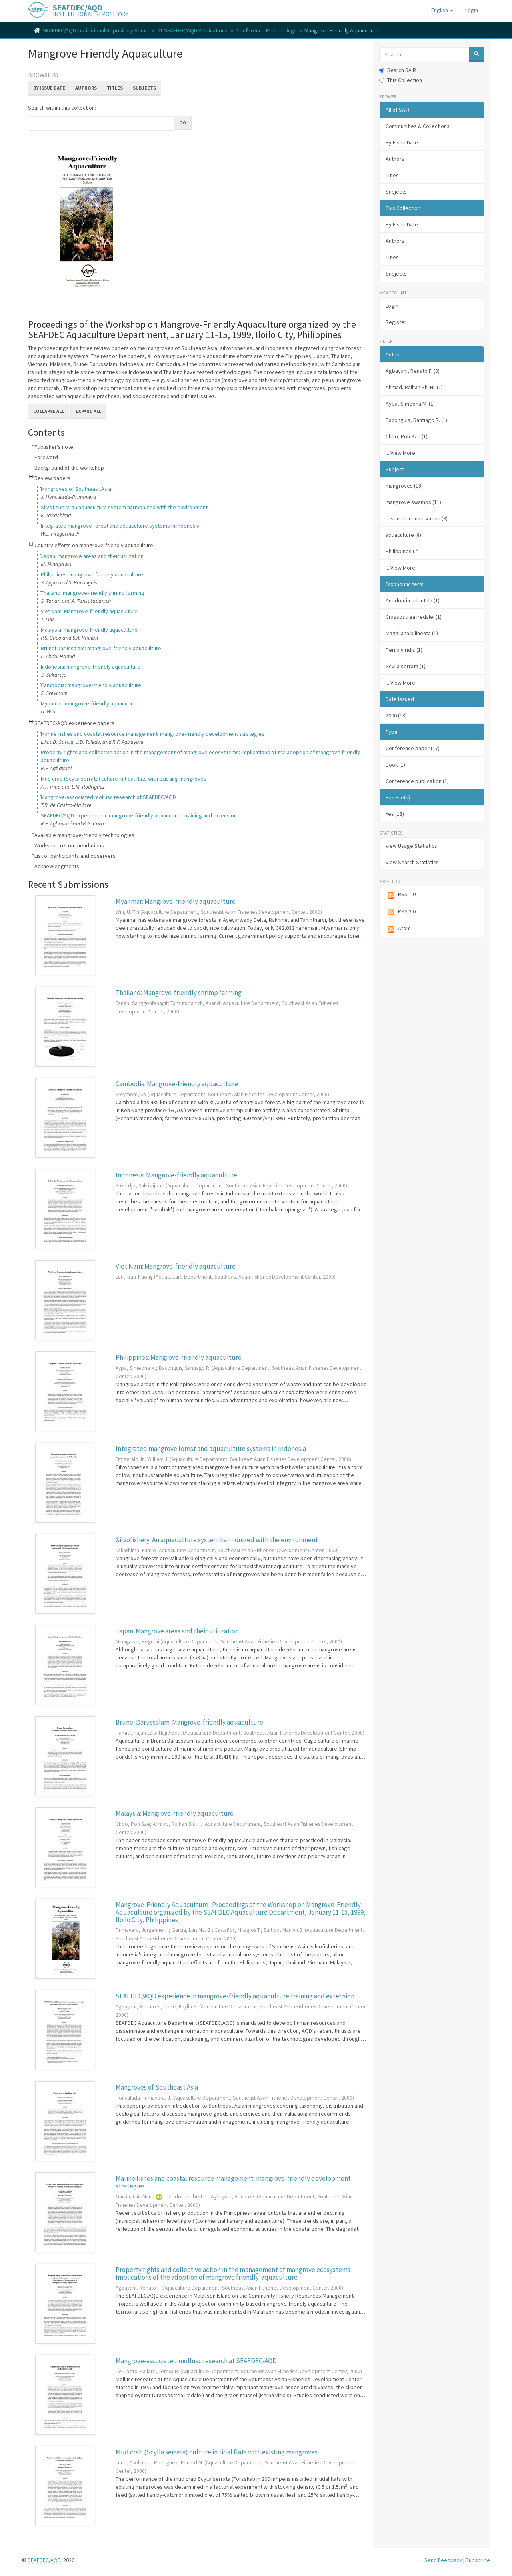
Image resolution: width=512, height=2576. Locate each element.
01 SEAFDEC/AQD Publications (192, 30)
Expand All (88, 411)
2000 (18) (396, 715)
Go (182, 123)
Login (392, 305)
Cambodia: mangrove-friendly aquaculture (91, 685)
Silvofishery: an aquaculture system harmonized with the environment (124, 507)
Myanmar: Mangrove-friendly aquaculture (176, 901)
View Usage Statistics (411, 845)
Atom (398, 929)
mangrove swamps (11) (413, 502)
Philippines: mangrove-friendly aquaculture (92, 574)
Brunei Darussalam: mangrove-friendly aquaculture (101, 648)
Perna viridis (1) (404, 649)
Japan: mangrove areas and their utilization (92, 556)
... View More (400, 452)
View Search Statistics (412, 862)
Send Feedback (443, 2560)
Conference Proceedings (266, 30)
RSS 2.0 (401, 912)
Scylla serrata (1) (406, 666)
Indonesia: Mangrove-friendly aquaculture (176, 1175)
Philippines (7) (402, 551)
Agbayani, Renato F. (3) (413, 370)
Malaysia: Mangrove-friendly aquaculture (175, 1813)
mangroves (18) (404, 485)
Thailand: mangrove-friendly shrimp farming (92, 592)
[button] (442, 10)
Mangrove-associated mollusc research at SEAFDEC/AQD (108, 797)
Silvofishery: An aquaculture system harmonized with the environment (217, 1539)
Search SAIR (397, 70)
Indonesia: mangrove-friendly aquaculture (90, 666)
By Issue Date (49, 88)
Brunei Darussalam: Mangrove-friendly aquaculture (189, 1722)
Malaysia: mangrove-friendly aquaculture (89, 629)
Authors (86, 88)
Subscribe (478, 2560)
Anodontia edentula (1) (413, 600)
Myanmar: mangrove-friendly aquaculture (90, 703)
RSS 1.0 (401, 895)
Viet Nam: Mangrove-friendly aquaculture (89, 611)
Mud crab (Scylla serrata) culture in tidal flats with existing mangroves (123, 778)
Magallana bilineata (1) (412, 633)
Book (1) (395, 764)
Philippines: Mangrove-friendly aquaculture (179, 1357)
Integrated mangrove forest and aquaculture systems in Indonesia (120, 525)
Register (396, 322)
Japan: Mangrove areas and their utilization (177, 1631)
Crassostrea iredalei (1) (414, 616)
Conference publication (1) (417, 781)
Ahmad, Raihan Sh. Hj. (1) (414, 387)
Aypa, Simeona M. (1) (410, 403)
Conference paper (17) (413, 748)
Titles (115, 88)
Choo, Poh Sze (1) (407, 436)
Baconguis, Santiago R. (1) (416, 420)
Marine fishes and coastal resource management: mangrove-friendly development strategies (152, 733)
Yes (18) (395, 813)
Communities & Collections (418, 126)
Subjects (144, 88)
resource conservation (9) (417, 518)
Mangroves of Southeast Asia (76, 488)
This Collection (400, 80)
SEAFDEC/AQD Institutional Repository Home (95, 30)
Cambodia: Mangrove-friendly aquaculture (177, 1083)
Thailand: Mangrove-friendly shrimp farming (179, 992)
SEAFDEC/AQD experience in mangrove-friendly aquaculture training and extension (139, 815)
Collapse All (48, 411)
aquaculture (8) (403, 534)
